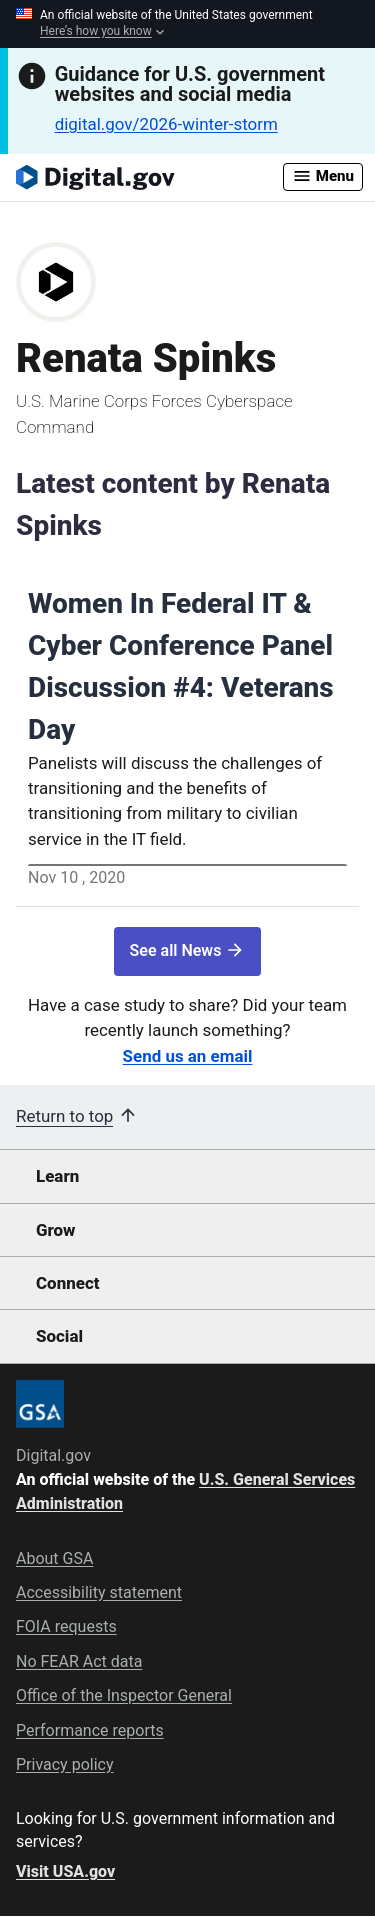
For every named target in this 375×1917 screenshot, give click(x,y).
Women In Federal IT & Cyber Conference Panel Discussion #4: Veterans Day (181, 666)
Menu (323, 176)
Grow (56, 1230)
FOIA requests (66, 1626)
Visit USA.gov (65, 1871)
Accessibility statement (99, 1592)
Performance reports (90, 1730)
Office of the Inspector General (124, 1695)
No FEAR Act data (79, 1661)
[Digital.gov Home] (149, 177)
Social (59, 1336)
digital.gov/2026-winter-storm (166, 124)
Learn (57, 1176)
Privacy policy (65, 1764)
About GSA (54, 1558)
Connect (67, 1283)
